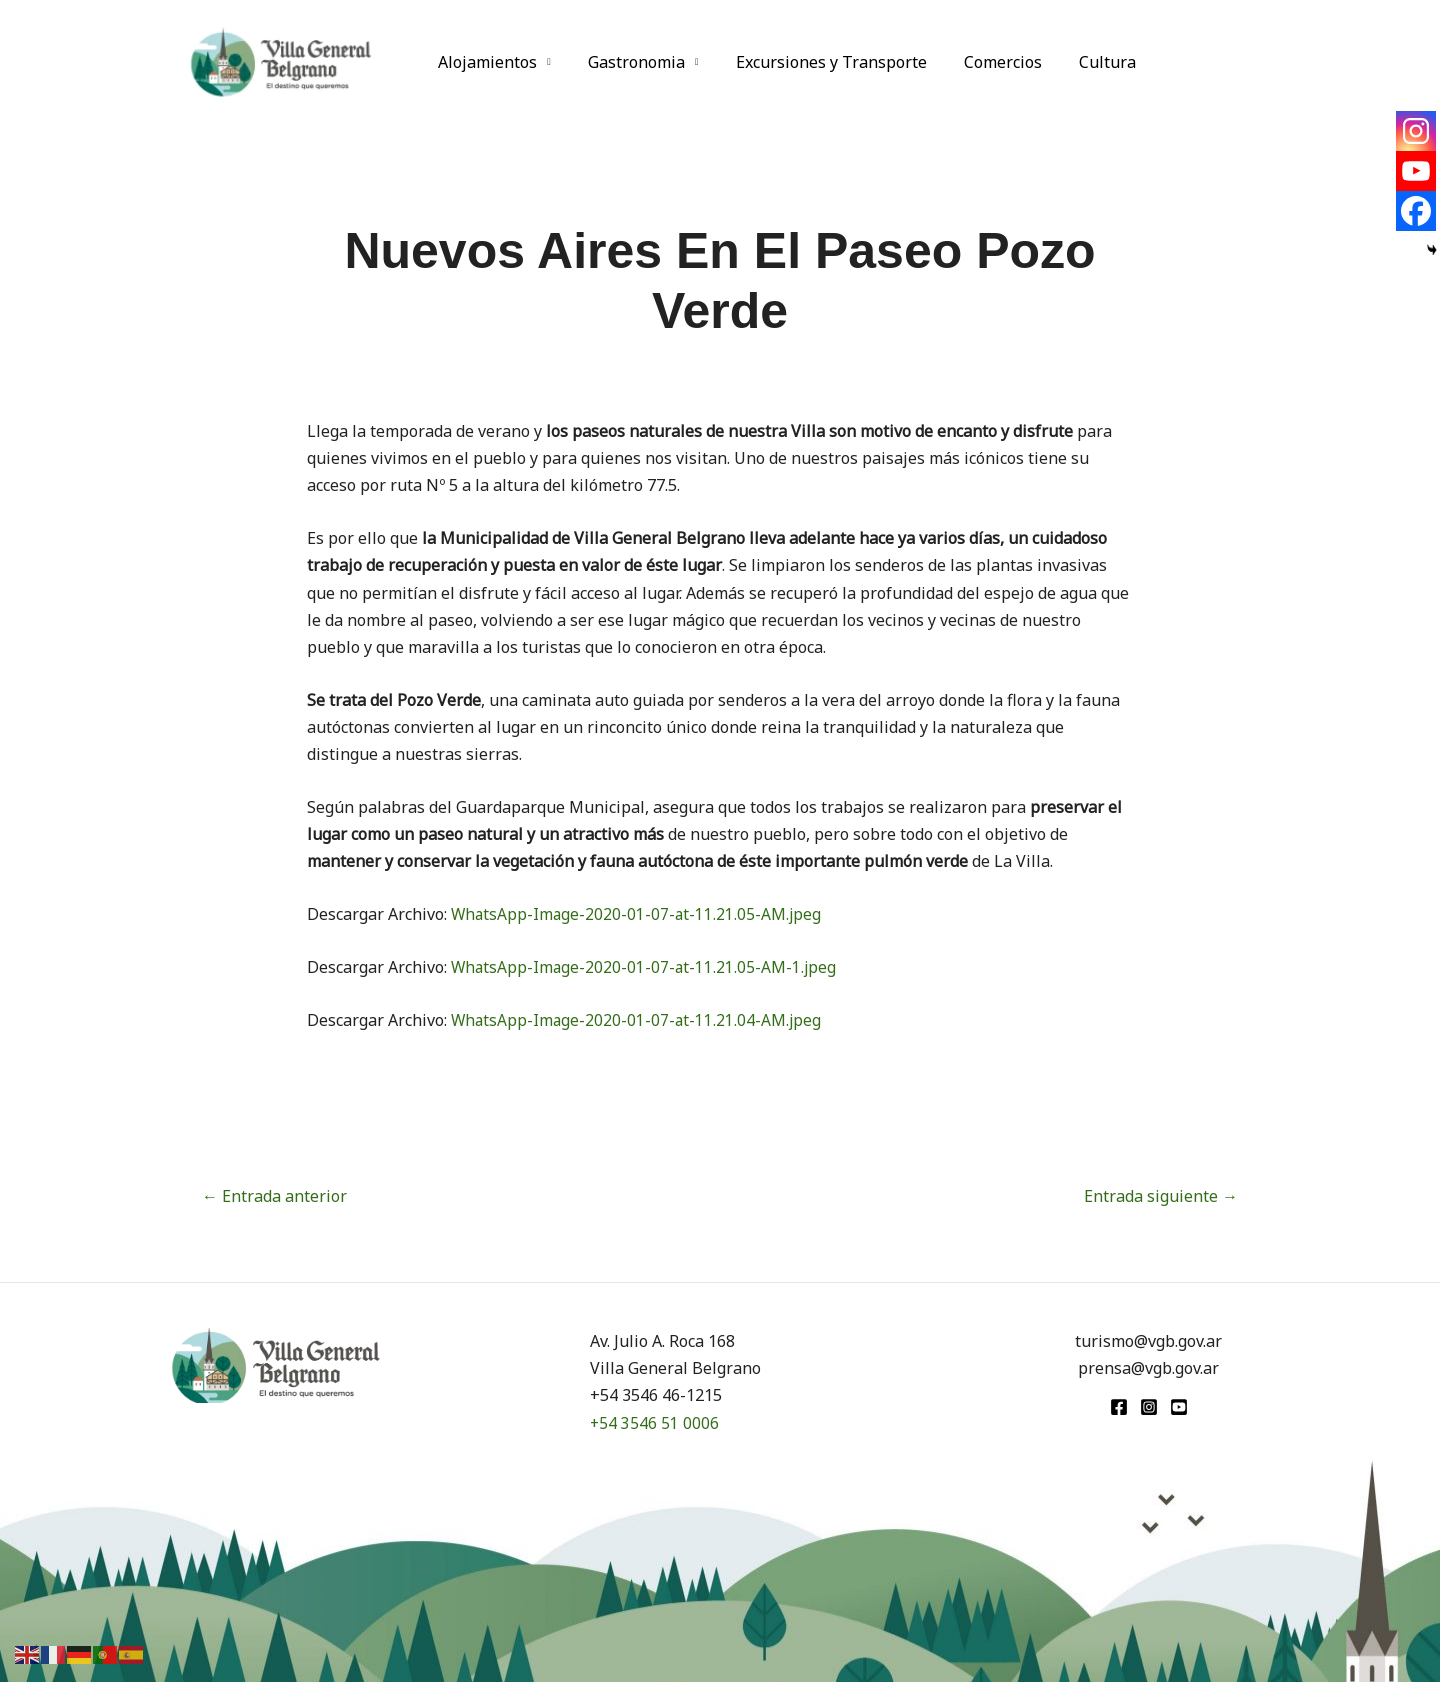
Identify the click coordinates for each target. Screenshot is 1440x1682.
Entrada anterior (274, 1196)
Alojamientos (485, 62)
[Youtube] (1416, 171)
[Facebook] (1416, 211)
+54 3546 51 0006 (655, 1423)
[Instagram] (1416, 131)
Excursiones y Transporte (818, 62)
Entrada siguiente (1161, 1196)
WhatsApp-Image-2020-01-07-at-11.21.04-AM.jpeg (638, 1020)
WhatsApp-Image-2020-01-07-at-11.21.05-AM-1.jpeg (646, 967)
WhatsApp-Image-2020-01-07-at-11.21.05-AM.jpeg (638, 914)
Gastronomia (628, 62)
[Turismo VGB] (281, 60)
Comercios (985, 62)
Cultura (1084, 62)
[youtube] (1179, 1407)
